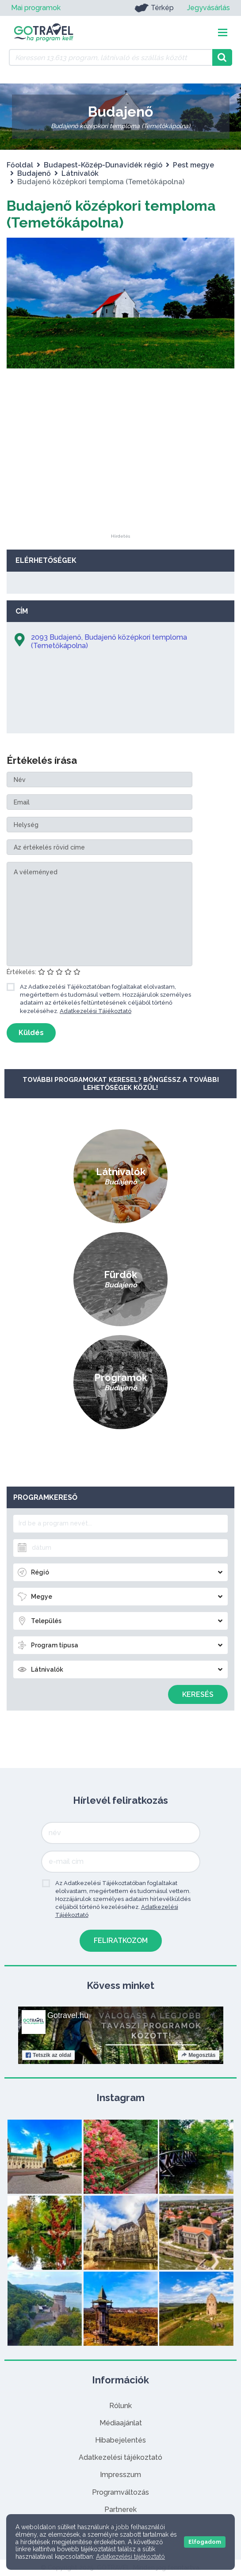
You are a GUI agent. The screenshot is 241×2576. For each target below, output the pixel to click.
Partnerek (120, 2509)
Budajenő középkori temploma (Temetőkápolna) (111, 214)
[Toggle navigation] (222, 32)
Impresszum (120, 2474)
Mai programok (36, 8)
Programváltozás (120, 2492)
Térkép (154, 8)
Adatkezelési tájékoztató (120, 2457)
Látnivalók (80, 173)
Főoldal (20, 165)
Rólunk (120, 2405)
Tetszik (48, 2055)
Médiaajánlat (120, 2423)
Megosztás (198, 2055)
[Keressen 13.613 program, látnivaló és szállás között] (110, 57)
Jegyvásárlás (208, 8)
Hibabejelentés (120, 2440)
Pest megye (193, 165)
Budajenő (34, 173)
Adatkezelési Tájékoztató (95, 1011)
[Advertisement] (120, 479)
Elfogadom (204, 2541)
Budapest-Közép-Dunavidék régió (103, 165)
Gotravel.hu (67, 2015)
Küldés (31, 1032)
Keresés (198, 1694)
